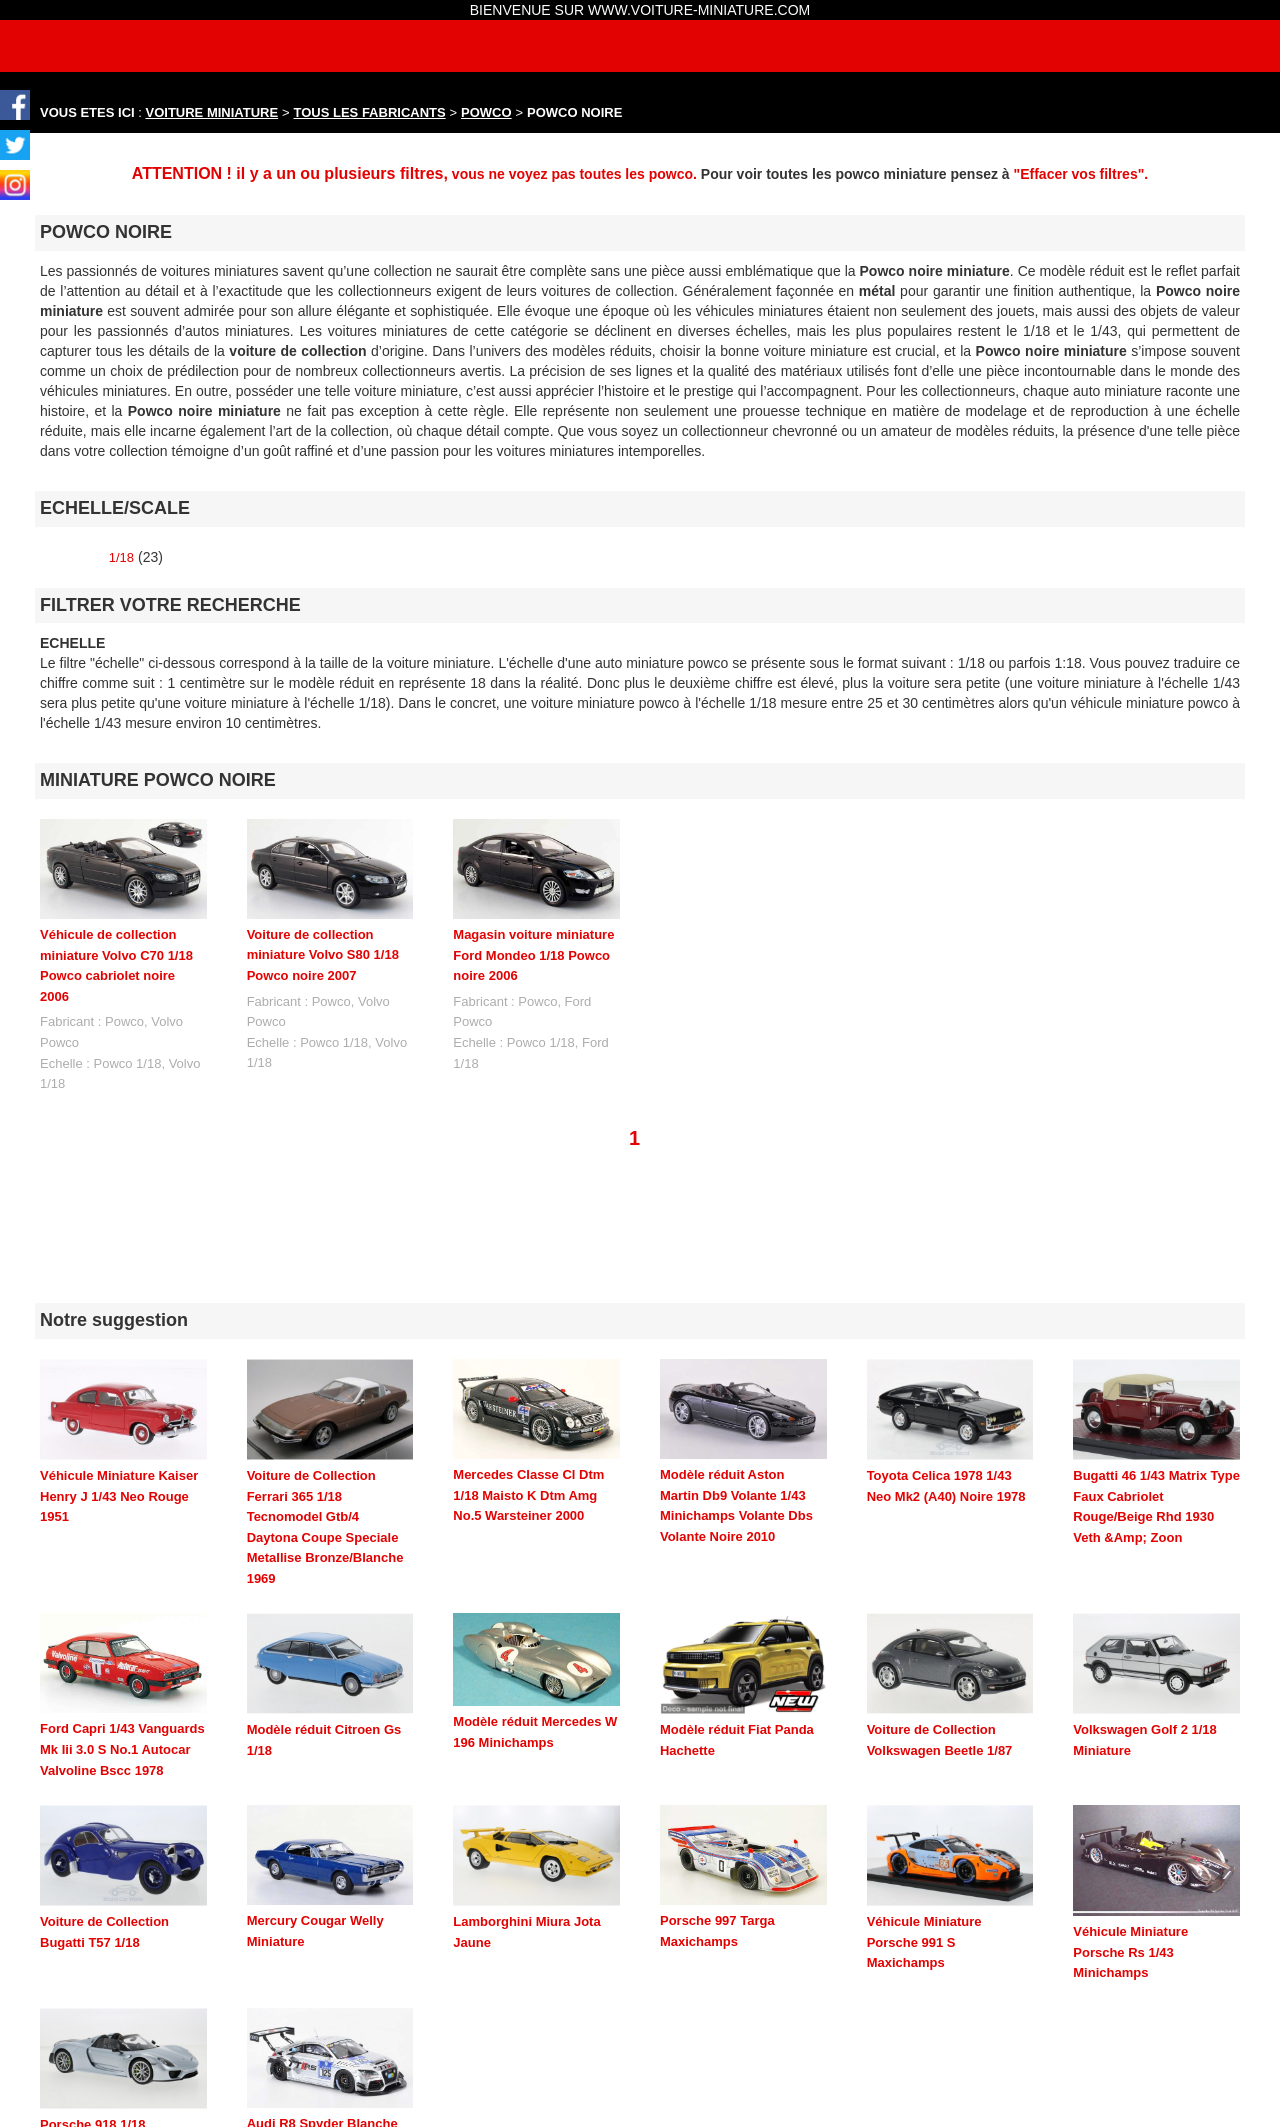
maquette (734, 2098)
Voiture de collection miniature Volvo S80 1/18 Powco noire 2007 (323, 955)
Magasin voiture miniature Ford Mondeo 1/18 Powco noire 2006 (533, 955)
